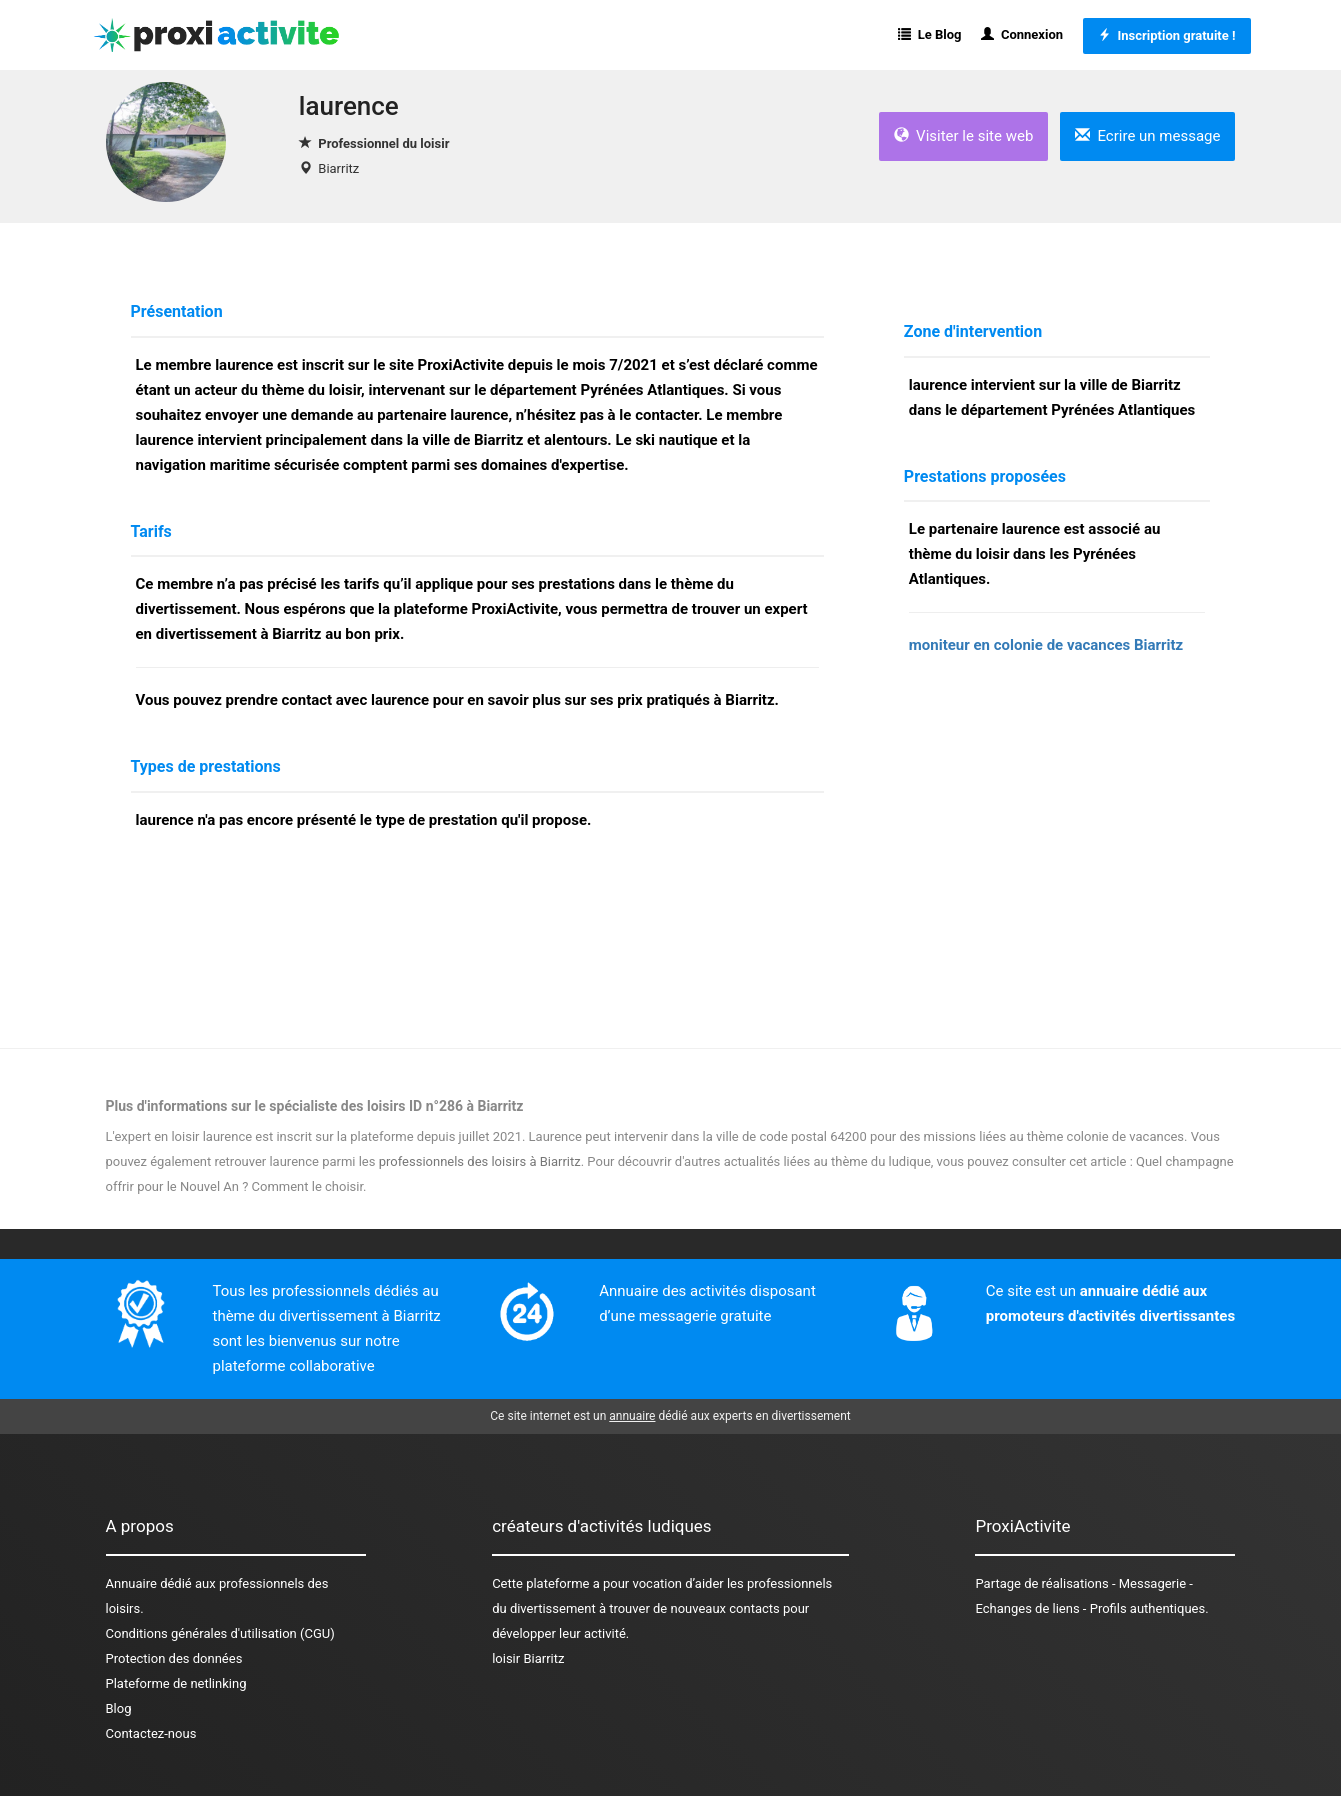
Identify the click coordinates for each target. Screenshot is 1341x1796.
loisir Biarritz (528, 1658)
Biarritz (338, 168)
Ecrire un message (1147, 136)
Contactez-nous (151, 1733)
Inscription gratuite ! (1166, 35)
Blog (119, 1708)
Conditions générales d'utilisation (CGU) (220, 1633)
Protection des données (174, 1658)
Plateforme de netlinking (176, 1683)
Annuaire (131, 1583)
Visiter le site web (964, 136)
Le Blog (929, 34)
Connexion (1022, 34)
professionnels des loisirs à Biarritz (480, 1161)
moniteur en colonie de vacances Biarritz (1046, 645)
